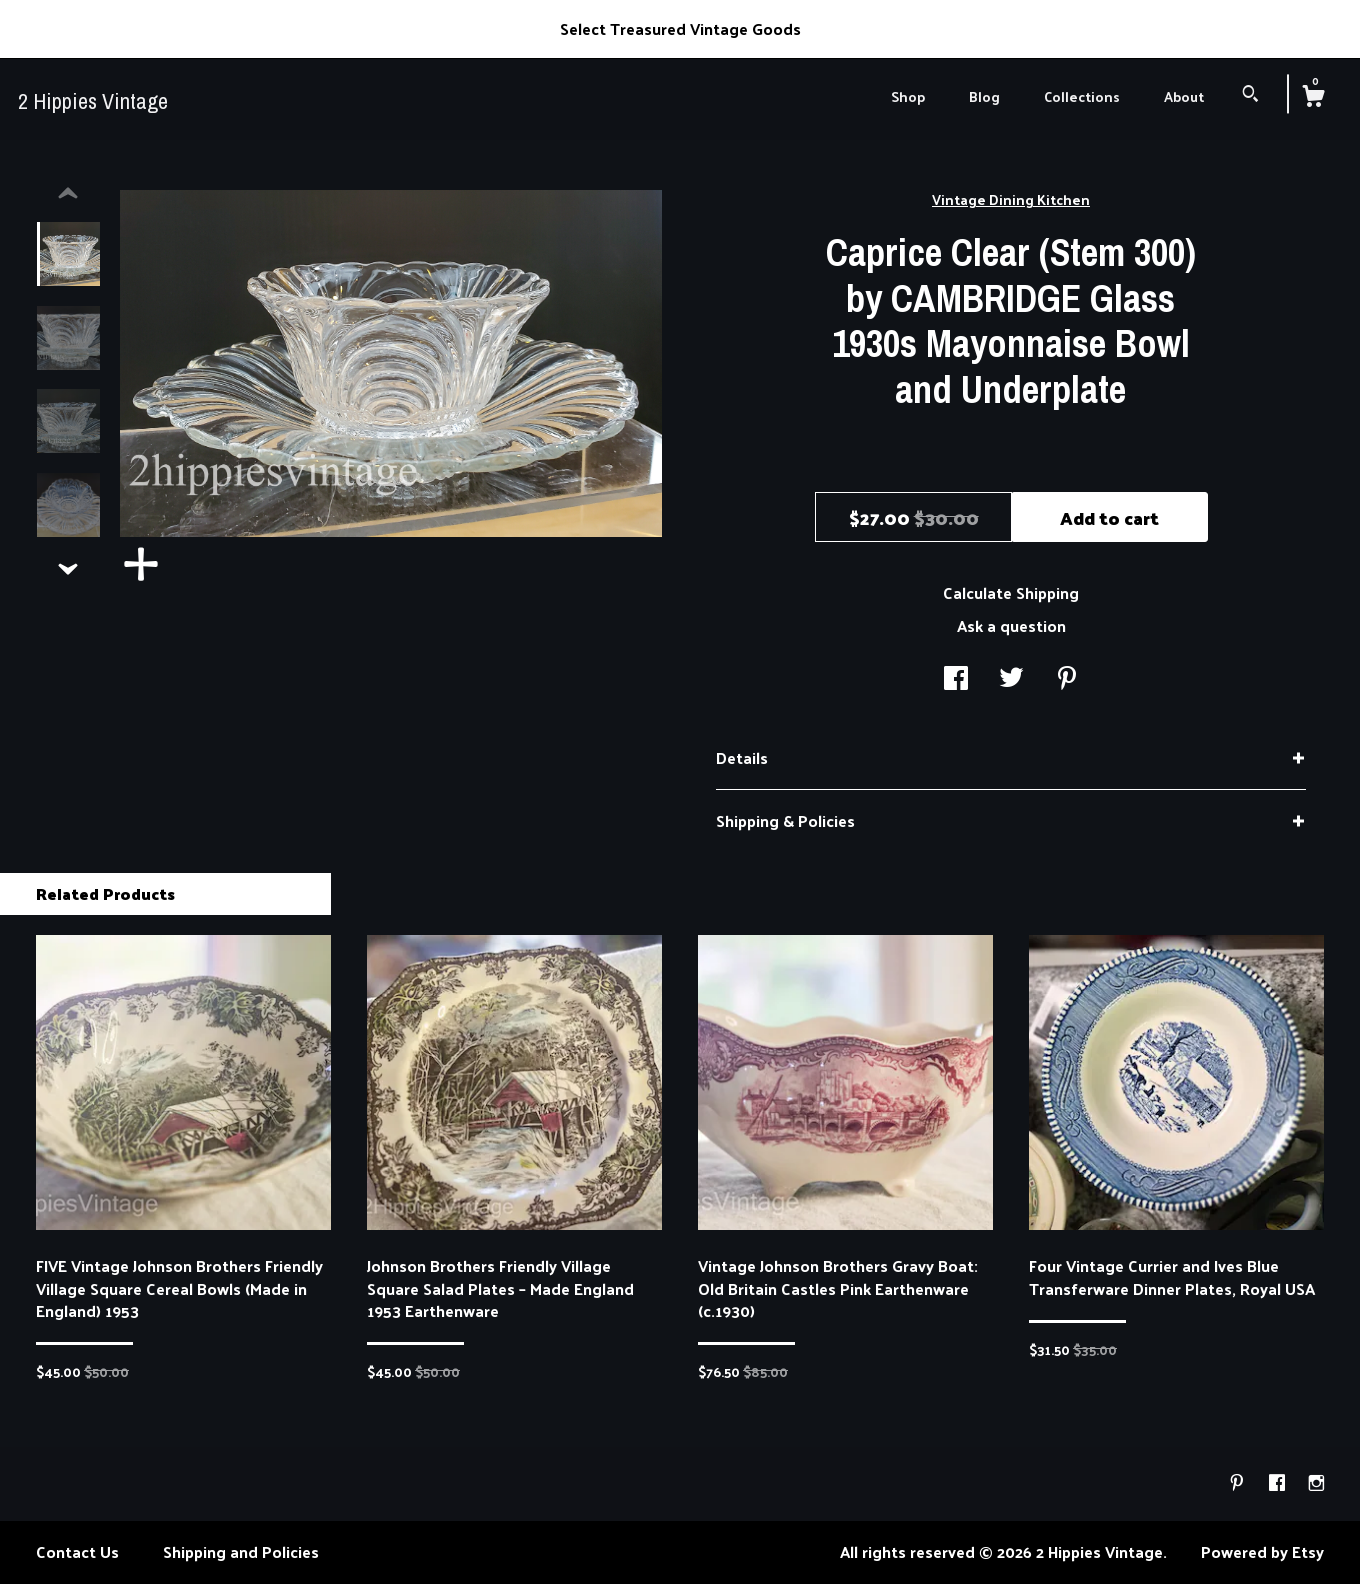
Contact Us (77, 1551)
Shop (908, 96)
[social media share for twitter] (1011, 679)
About (1184, 96)
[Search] (1250, 95)
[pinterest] (1239, 1482)
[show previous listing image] (68, 194)
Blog (984, 96)
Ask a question (1011, 625)
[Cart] (1313, 98)
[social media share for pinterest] (1067, 679)
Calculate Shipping (1011, 592)
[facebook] (1279, 1482)
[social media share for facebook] (956, 679)
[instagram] (1316, 1482)
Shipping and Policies (241, 1551)
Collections (1082, 96)
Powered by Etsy (1262, 1551)
